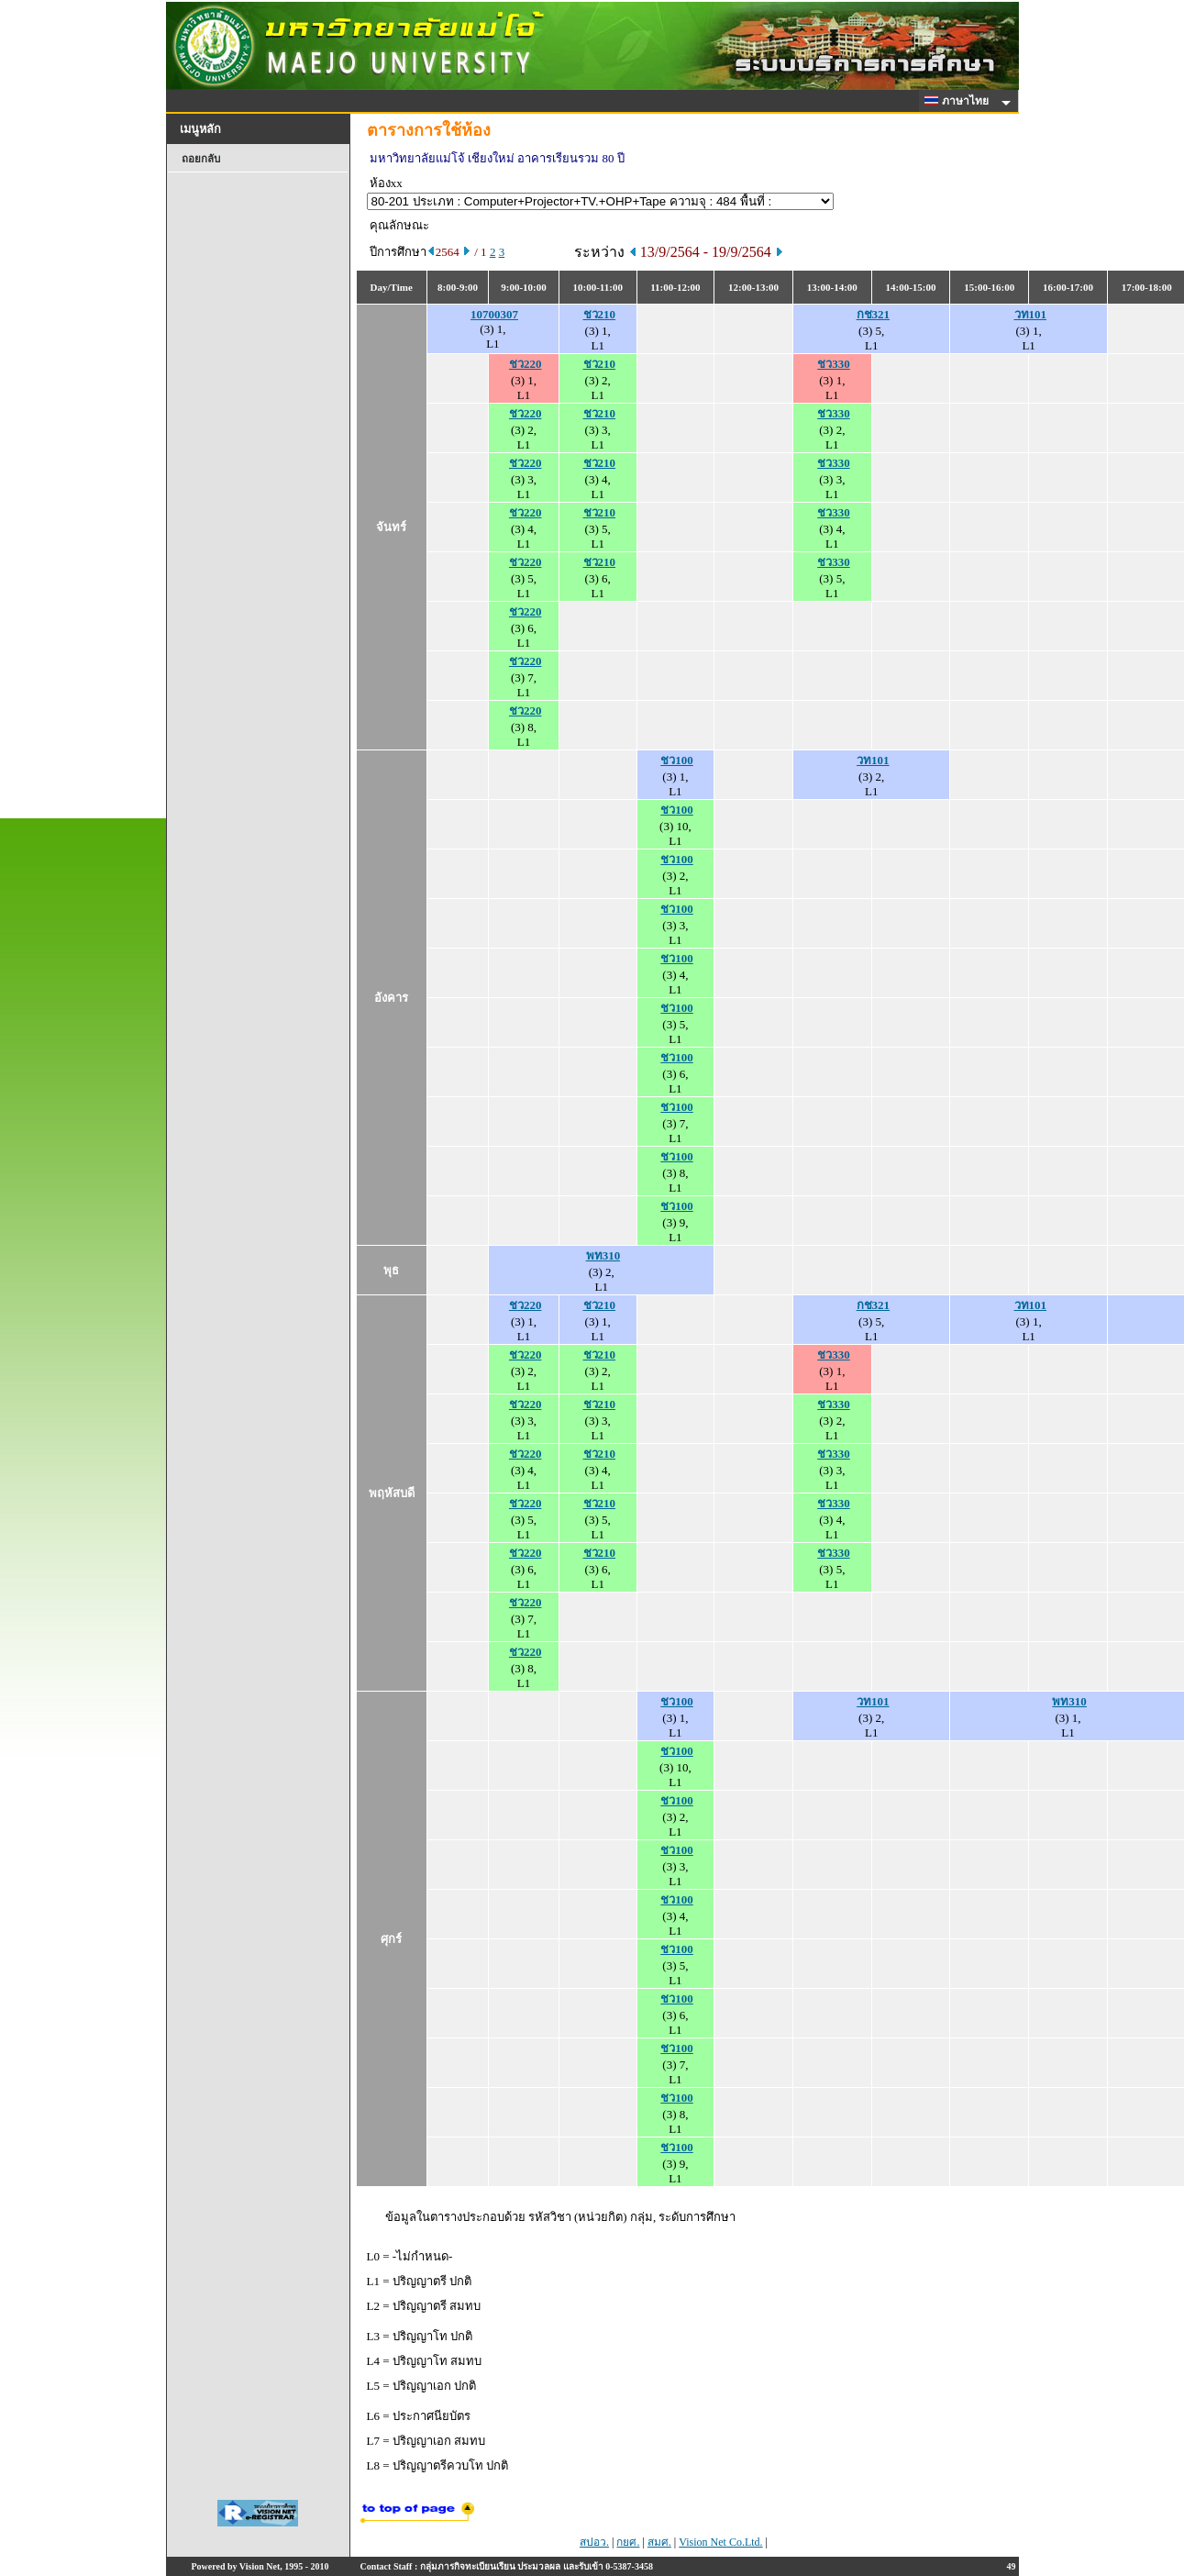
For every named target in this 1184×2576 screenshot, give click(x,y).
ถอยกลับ (201, 158)
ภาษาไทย (959, 100)
